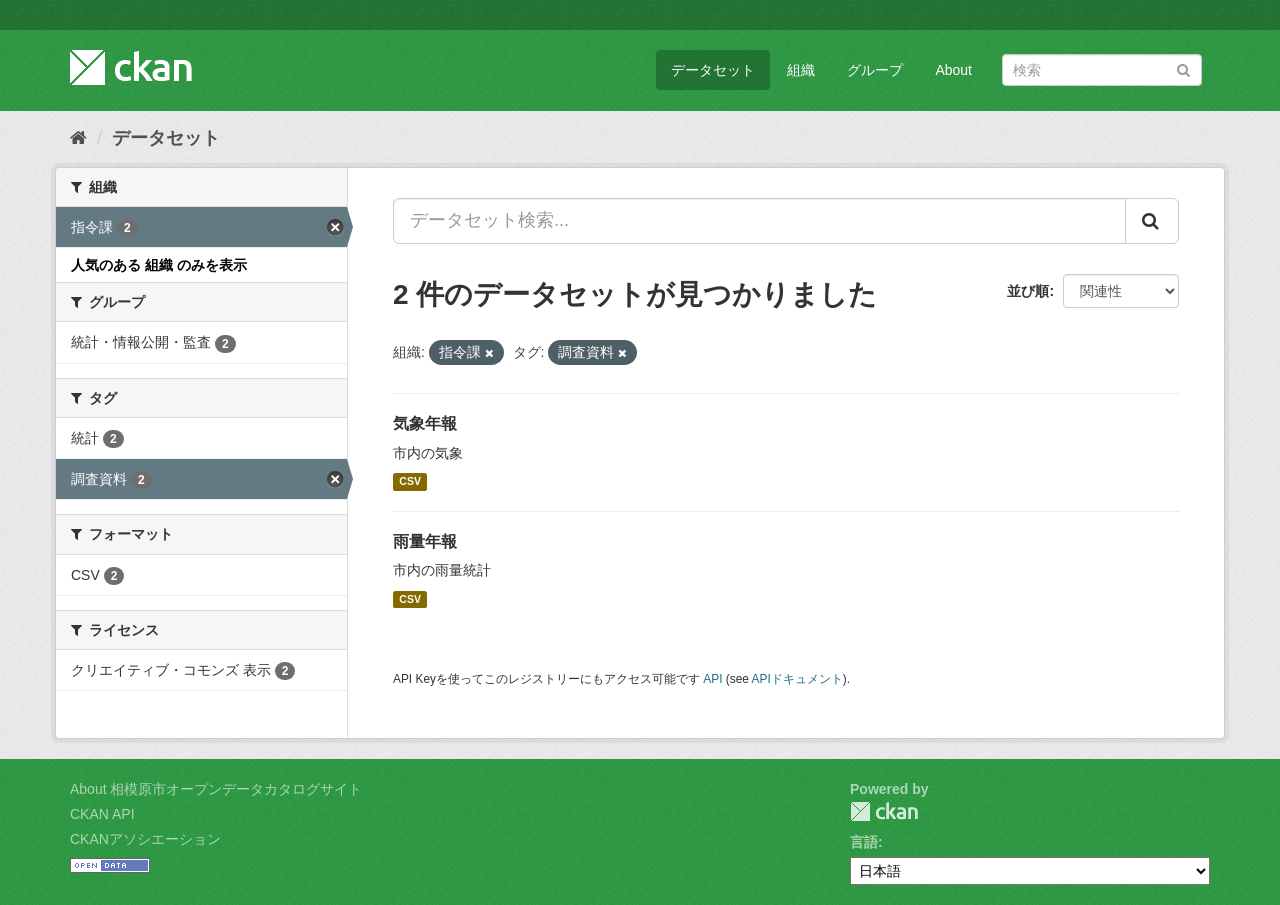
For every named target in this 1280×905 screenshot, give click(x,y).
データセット (713, 70)
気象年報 (425, 423)
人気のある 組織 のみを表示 (159, 265)
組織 (801, 70)
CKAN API (102, 814)
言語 (864, 842)
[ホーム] (78, 138)
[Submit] (1183, 68)
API (712, 679)
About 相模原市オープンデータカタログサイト (216, 789)
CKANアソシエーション (145, 839)
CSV (410, 482)
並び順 (1028, 291)
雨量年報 (425, 541)
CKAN (884, 811)
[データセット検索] (1102, 70)
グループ (875, 70)
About (953, 70)
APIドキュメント (797, 679)
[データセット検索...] (759, 221)
